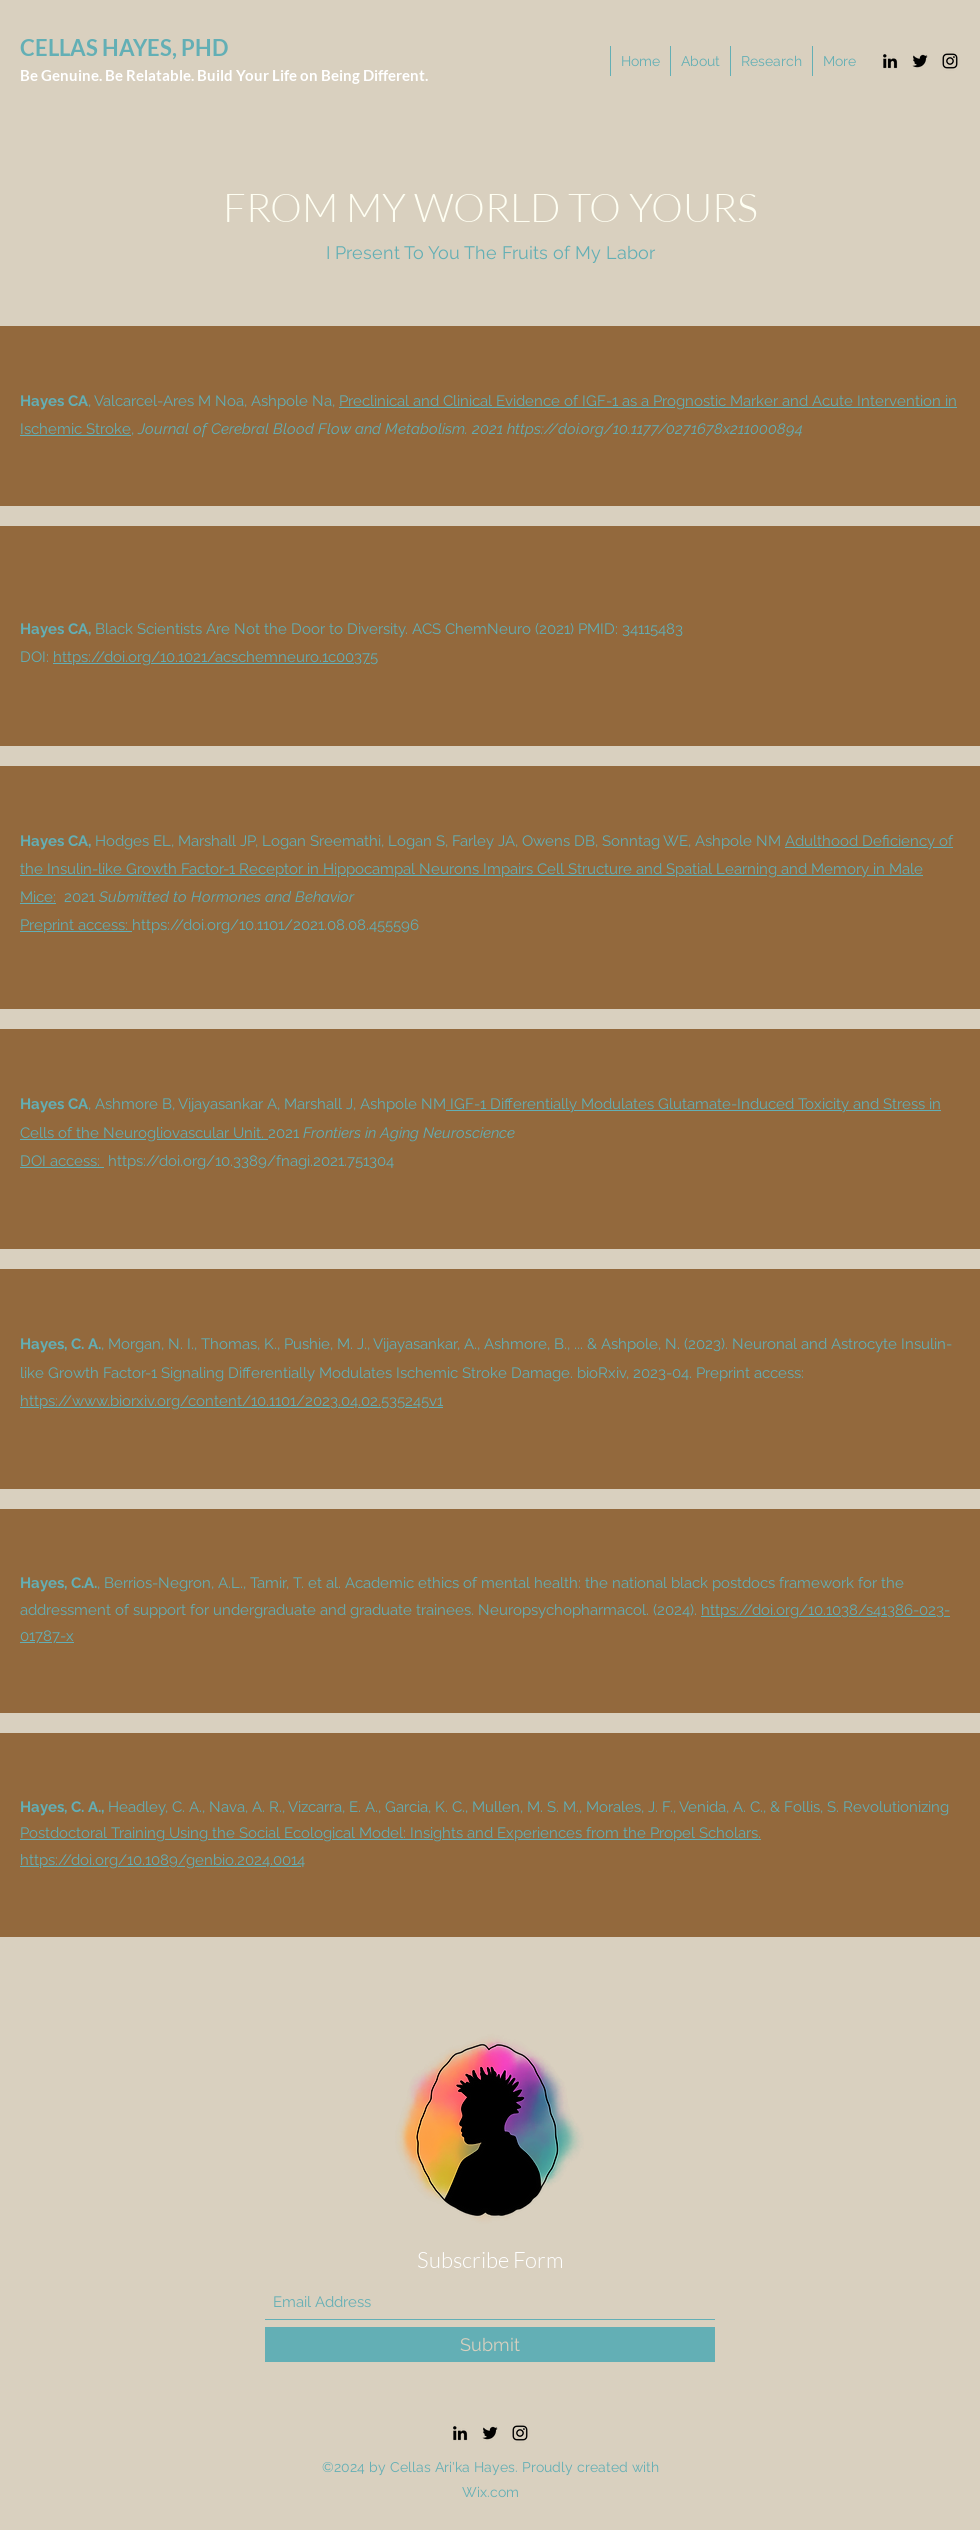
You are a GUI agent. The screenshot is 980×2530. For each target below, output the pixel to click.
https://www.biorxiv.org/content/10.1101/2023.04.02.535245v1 (231, 1401)
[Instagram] (950, 61)
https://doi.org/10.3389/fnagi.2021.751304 (251, 1161)
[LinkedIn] (890, 61)
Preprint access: (76, 925)
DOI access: (62, 1161)
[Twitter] (920, 61)
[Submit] (490, 2344)
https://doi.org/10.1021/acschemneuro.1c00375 (215, 657)
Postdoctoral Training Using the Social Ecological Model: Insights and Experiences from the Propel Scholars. (390, 1833)
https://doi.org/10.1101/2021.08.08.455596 (275, 925)
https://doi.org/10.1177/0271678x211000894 (655, 429)
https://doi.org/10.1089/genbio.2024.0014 (162, 1860)
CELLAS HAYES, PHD (124, 47)
